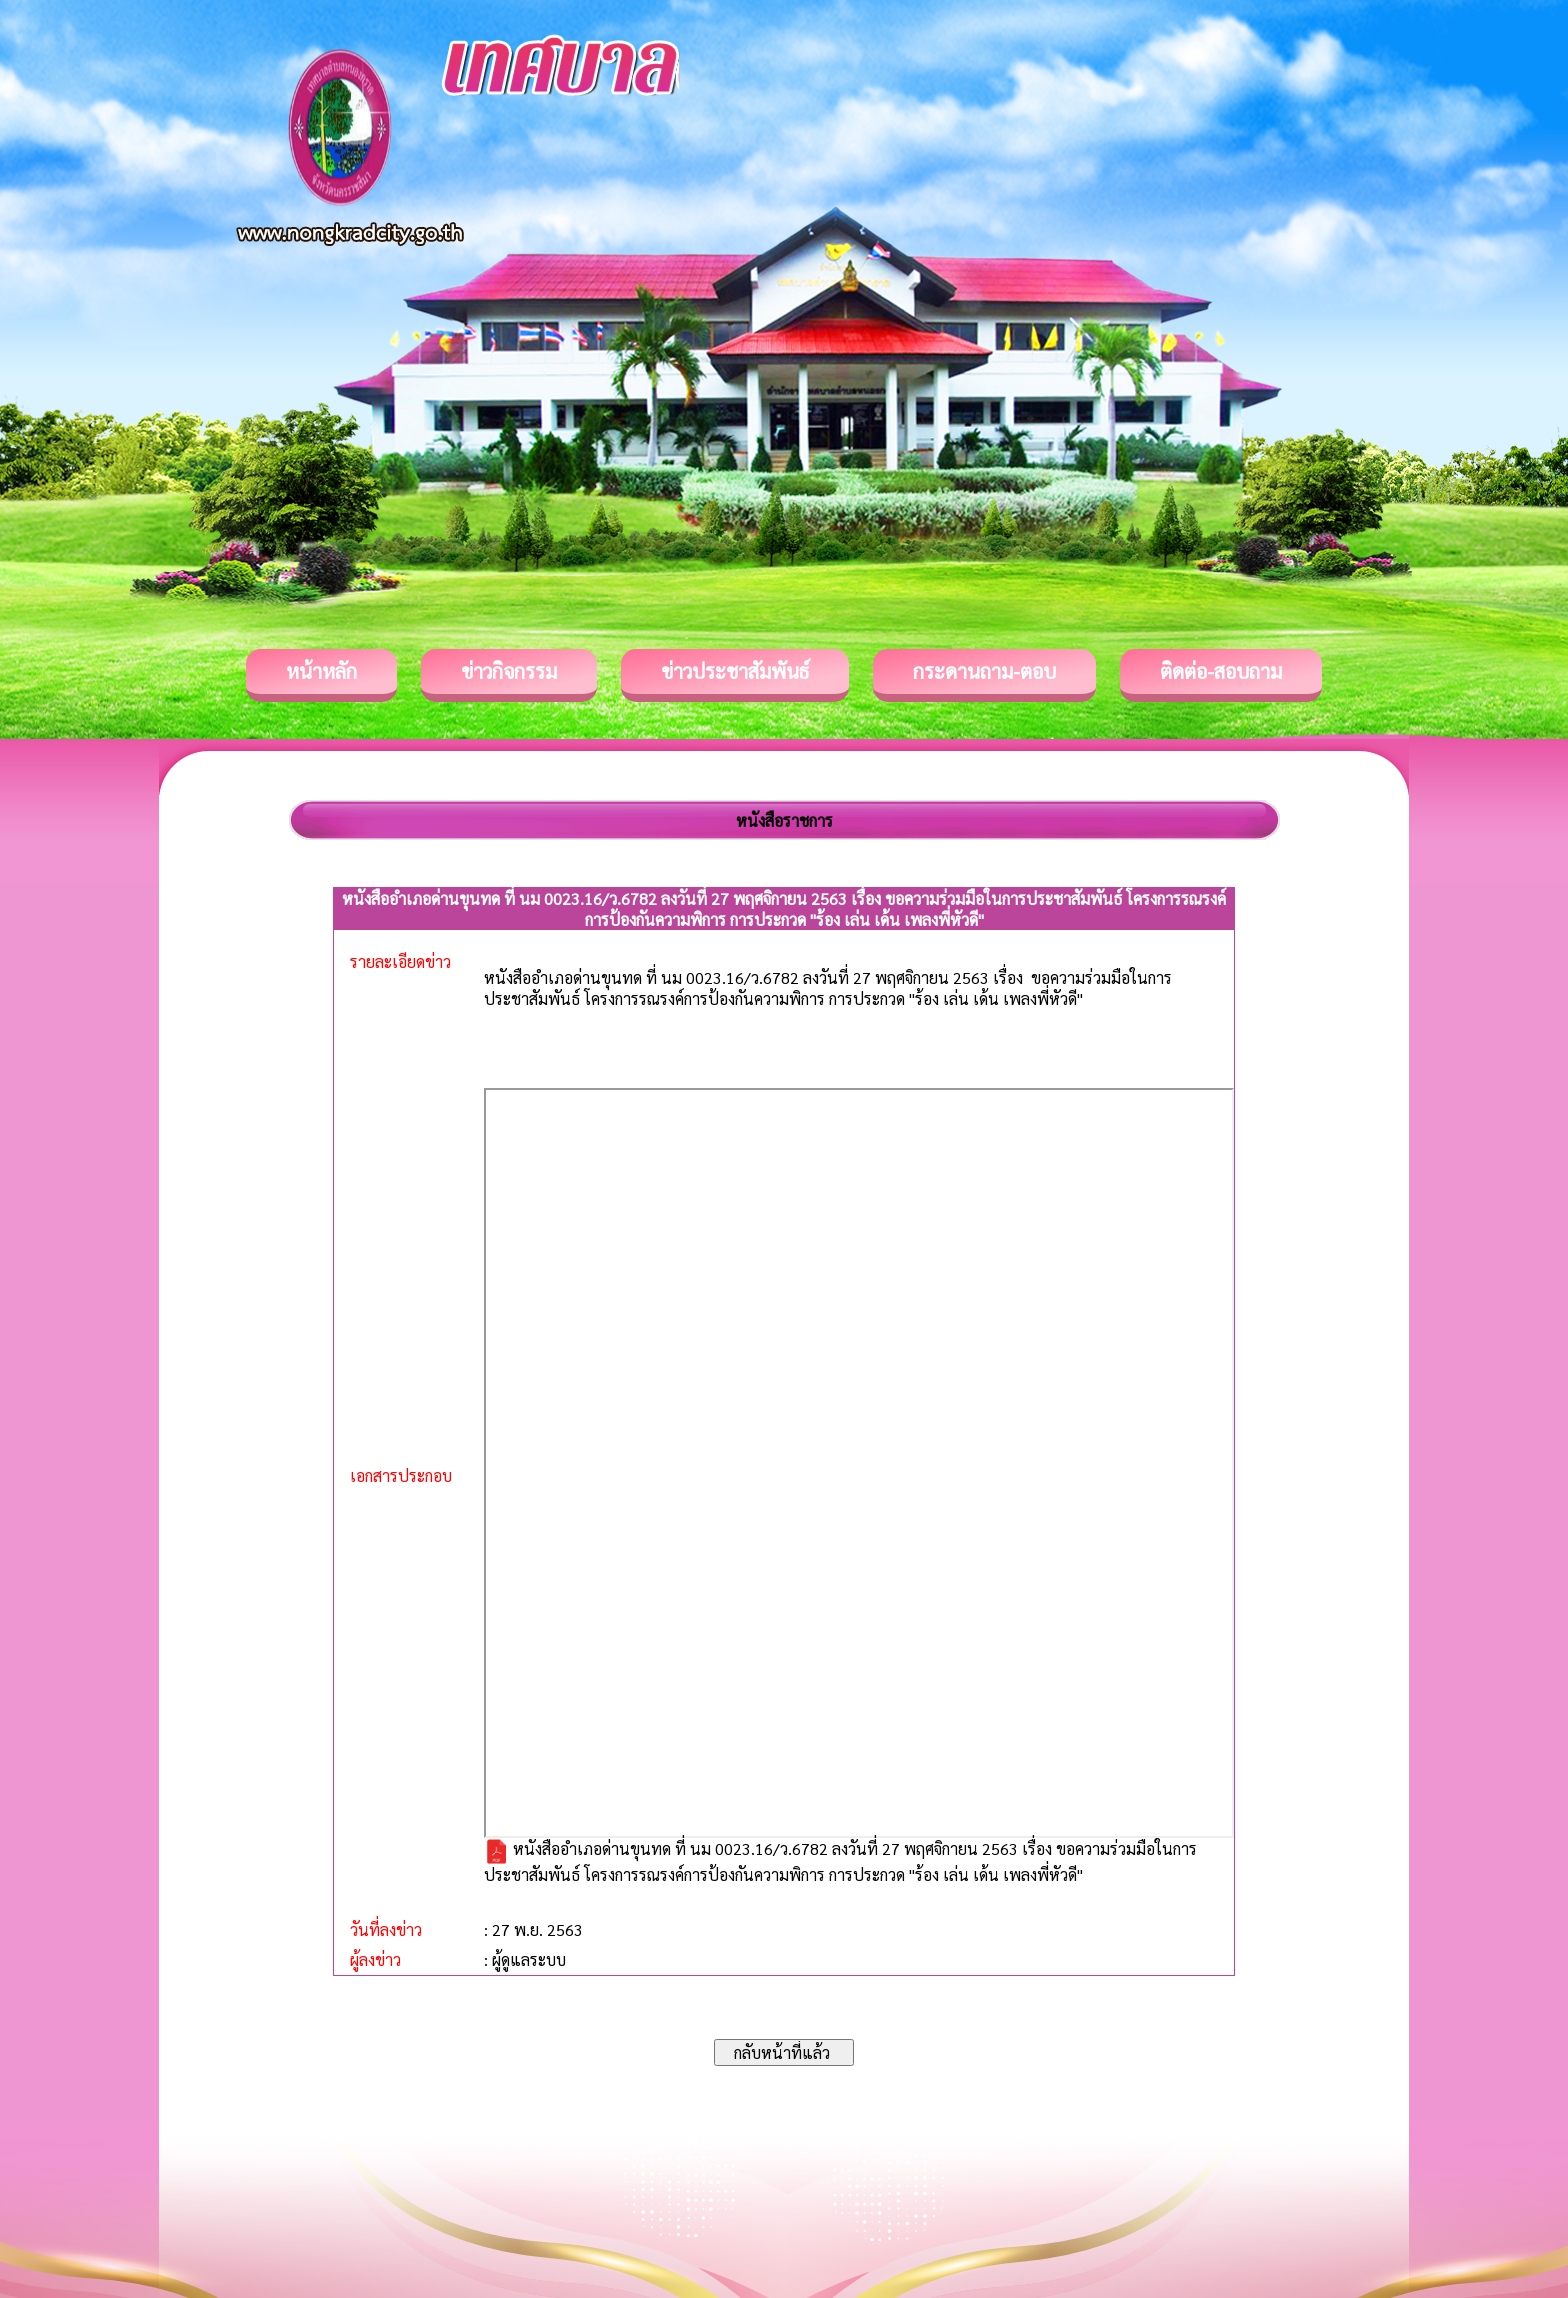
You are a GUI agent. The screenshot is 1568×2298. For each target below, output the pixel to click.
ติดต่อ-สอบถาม (1221, 671)
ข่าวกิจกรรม (509, 671)
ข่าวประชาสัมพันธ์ (735, 671)
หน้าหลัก (321, 671)
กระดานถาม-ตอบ (984, 671)
